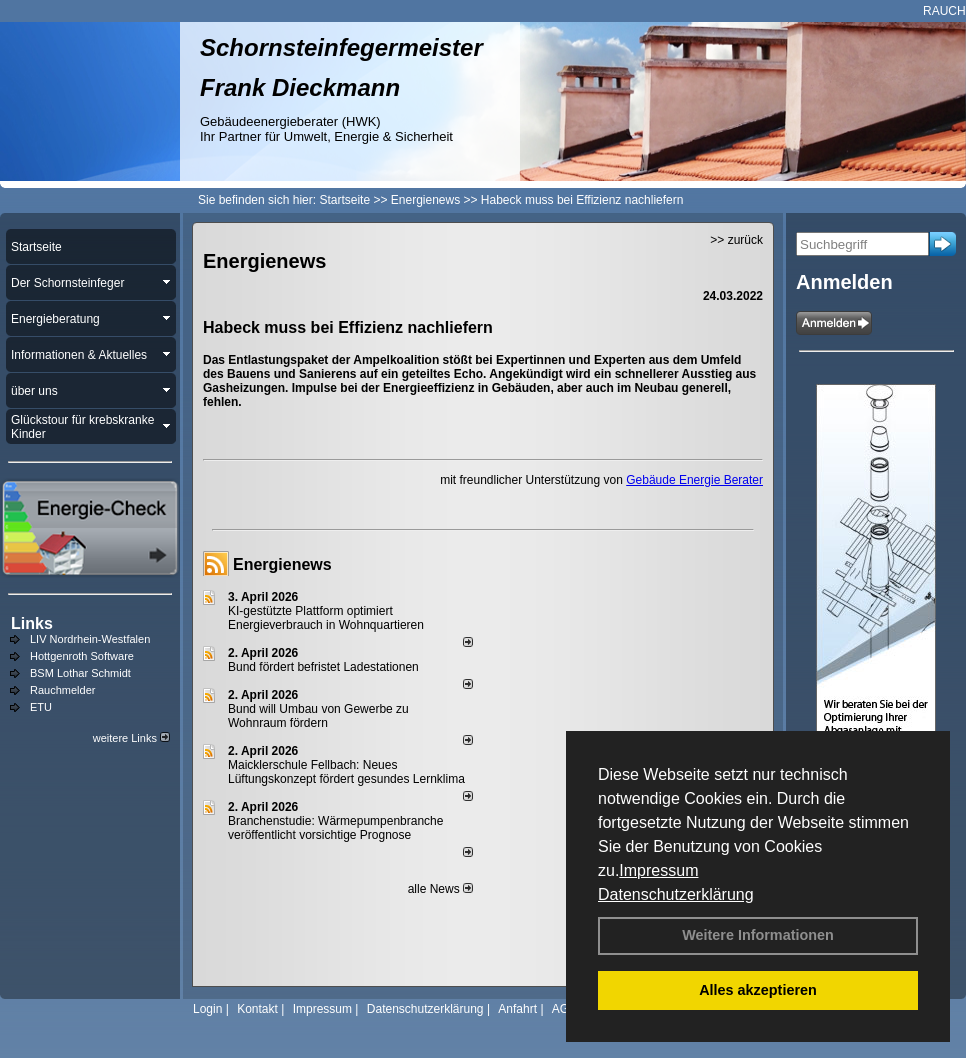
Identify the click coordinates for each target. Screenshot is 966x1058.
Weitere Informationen (758, 935)
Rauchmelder (62, 690)
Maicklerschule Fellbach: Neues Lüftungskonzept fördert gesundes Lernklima (346, 772)
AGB (564, 1009)
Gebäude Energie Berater (694, 480)
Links (32, 623)
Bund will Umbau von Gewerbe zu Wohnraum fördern (318, 716)
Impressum (658, 870)
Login (207, 1009)
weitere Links (131, 738)
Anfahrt (517, 1009)
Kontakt (257, 1009)
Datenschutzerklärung (676, 894)
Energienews (282, 564)
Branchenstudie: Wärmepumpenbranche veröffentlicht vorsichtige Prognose (335, 828)
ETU (41, 707)
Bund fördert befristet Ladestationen (323, 667)
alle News (440, 889)
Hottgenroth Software (82, 656)
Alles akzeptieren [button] (758, 990)
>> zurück (736, 240)
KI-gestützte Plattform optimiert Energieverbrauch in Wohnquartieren (326, 618)
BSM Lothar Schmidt (80, 673)
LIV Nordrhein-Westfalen (90, 639)
